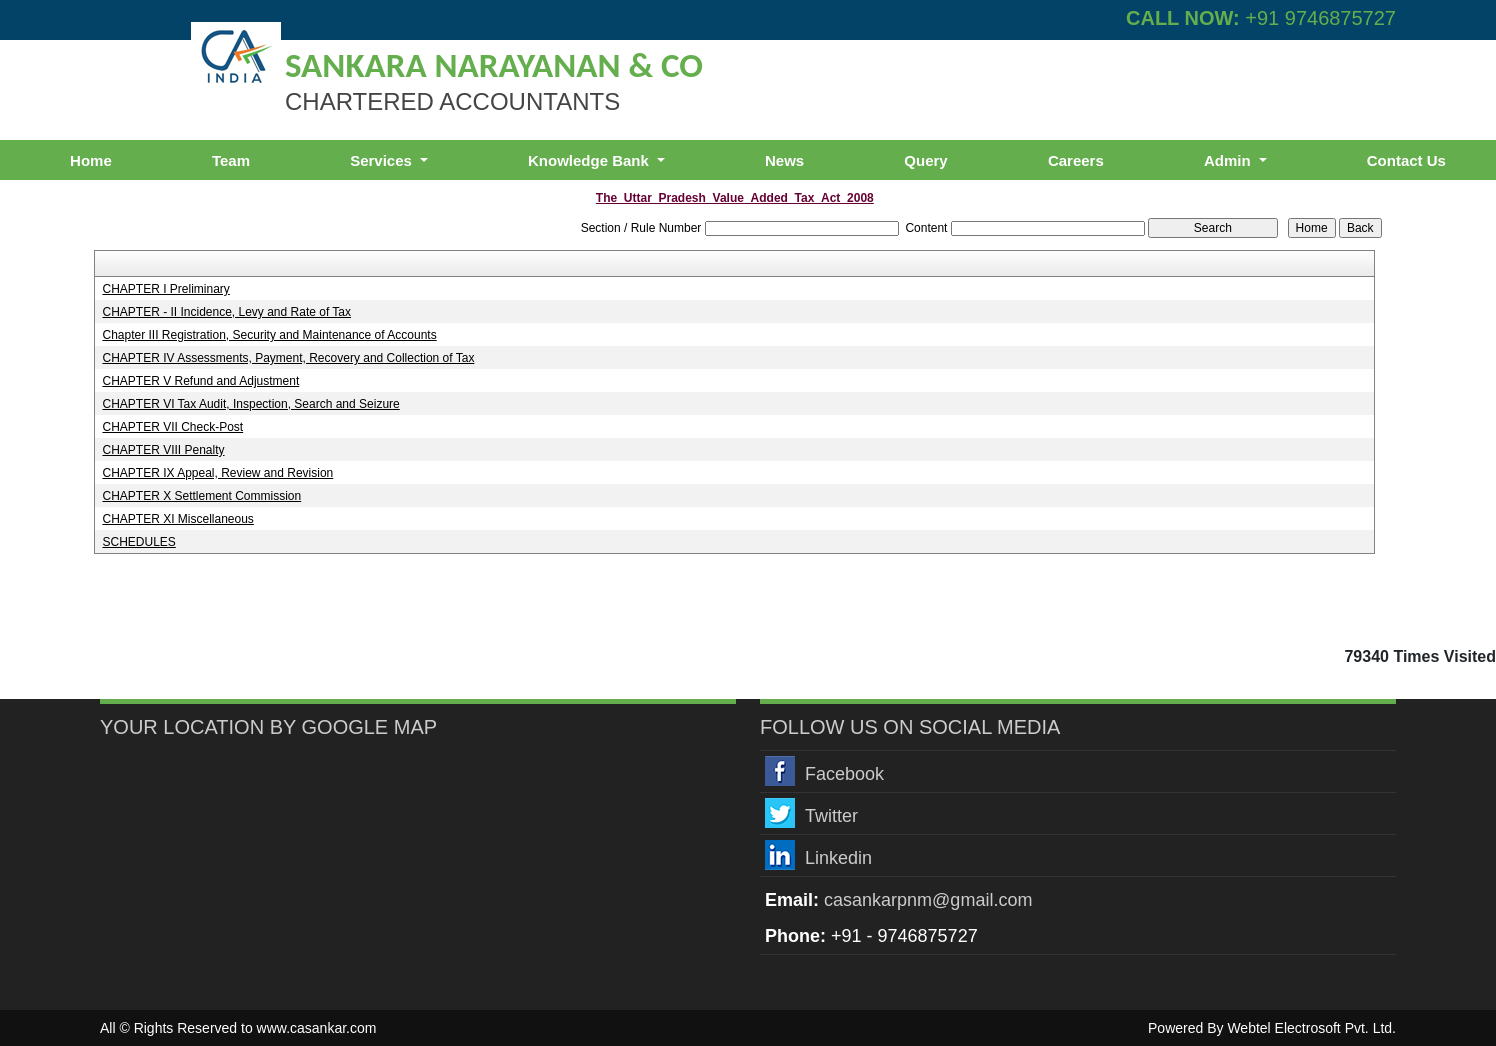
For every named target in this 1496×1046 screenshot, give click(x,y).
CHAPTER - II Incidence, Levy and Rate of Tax (226, 312)
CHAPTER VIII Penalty (163, 450)
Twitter (831, 816)
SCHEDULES (138, 542)
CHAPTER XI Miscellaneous (177, 519)
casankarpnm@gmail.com (928, 900)
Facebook (844, 774)
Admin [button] (1229, 160)
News (784, 160)
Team (231, 160)
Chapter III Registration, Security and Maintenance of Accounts (269, 335)
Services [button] (383, 160)
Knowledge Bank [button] (590, 160)
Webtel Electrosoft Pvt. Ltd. (1311, 1028)
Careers (1076, 160)
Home (91, 160)
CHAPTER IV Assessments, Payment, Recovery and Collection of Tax (288, 358)
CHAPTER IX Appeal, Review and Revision (217, 473)
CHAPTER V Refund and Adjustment (200, 381)
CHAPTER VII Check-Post (172, 427)
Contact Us (1406, 160)
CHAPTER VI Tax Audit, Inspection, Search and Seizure (250, 404)
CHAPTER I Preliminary (165, 289)
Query (925, 160)
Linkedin (838, 858)
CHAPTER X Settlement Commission (201, 496)
